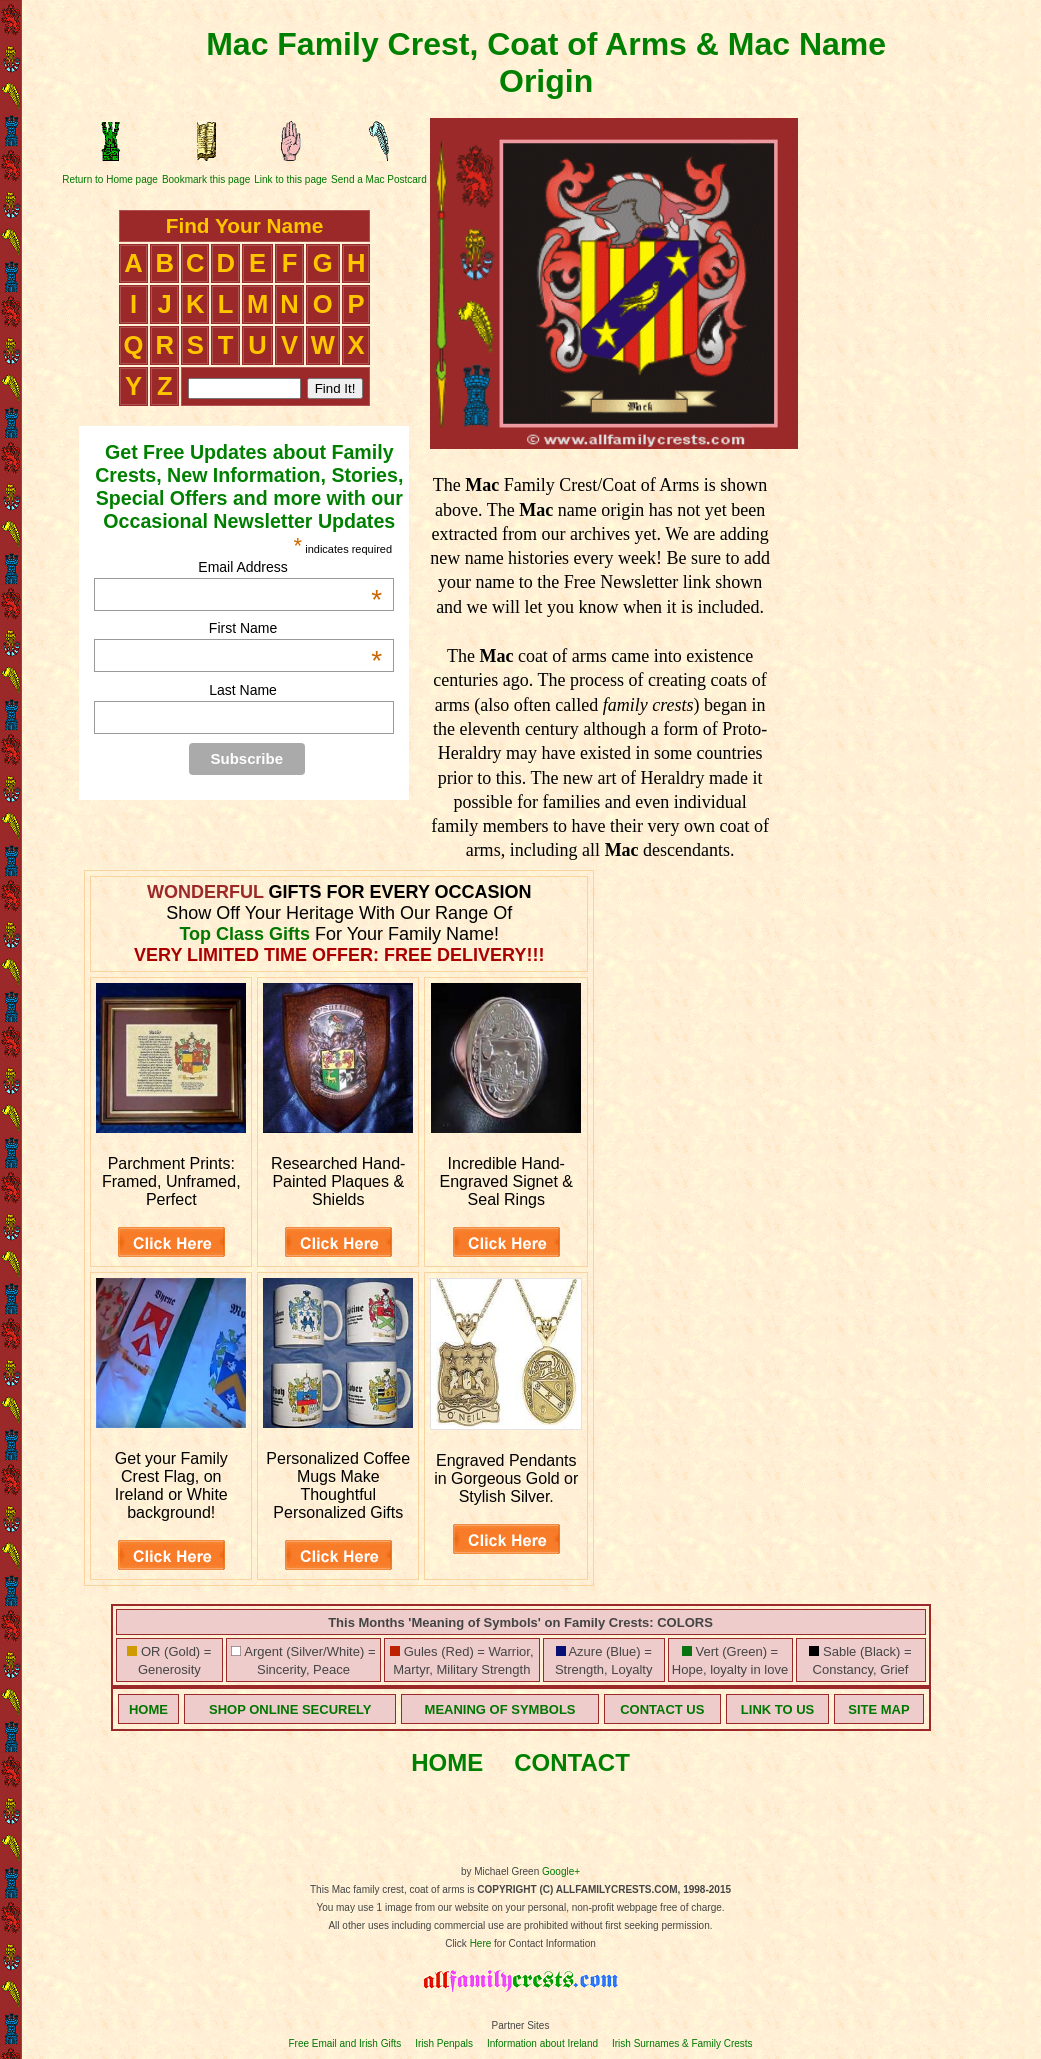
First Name (295, 628)
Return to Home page (110, 179)
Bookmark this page (206, 179)
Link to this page (290, 179)
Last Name (243, 690)
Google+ (561, 1871)
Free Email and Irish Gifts (344, 2043)
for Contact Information (543, 1943)
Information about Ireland (542, 2043)
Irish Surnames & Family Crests (682, 2043)
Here (481, 1943)
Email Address (290, 567)
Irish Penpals (444, 2043)
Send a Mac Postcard (379, 179)
